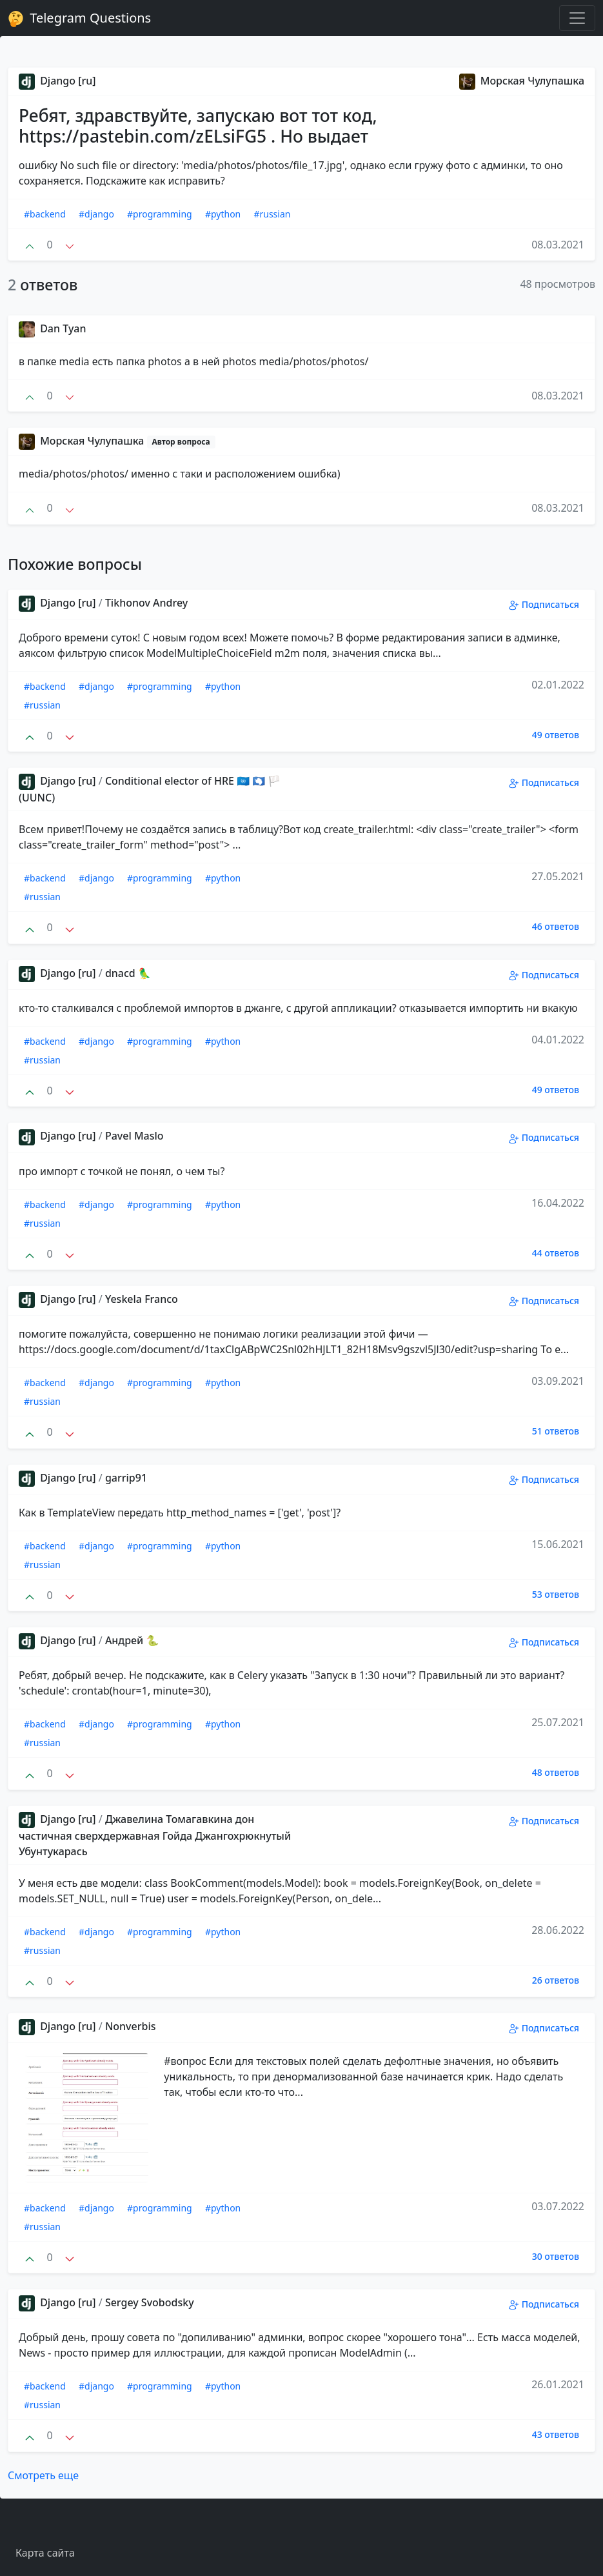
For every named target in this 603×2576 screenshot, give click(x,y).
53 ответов (555, 1594)
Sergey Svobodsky (149, 2302)
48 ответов (555, 1772)
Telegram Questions (79, 18)
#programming (159, 214)
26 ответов (555, 1980)
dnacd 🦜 (128, 973)
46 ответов (555, 926)
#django (96, 214)
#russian (271, 214)
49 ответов (555, 735)
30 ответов (555, 2256)
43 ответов (555, 2434)
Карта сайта (45, 2553)
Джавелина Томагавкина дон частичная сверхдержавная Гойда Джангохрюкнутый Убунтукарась (155, 1835)
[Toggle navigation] (577, 18)
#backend (45, 214)
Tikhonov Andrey (146, 603)
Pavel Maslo (134, 1136)
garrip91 (126, 1478)
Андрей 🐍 (132, 1640)
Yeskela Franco (141, 1299)
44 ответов (555, 1253)
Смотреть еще (43, 2475)
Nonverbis (130, 2026)
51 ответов (555, 1431)
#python (223, 214)
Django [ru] (57, 81)
